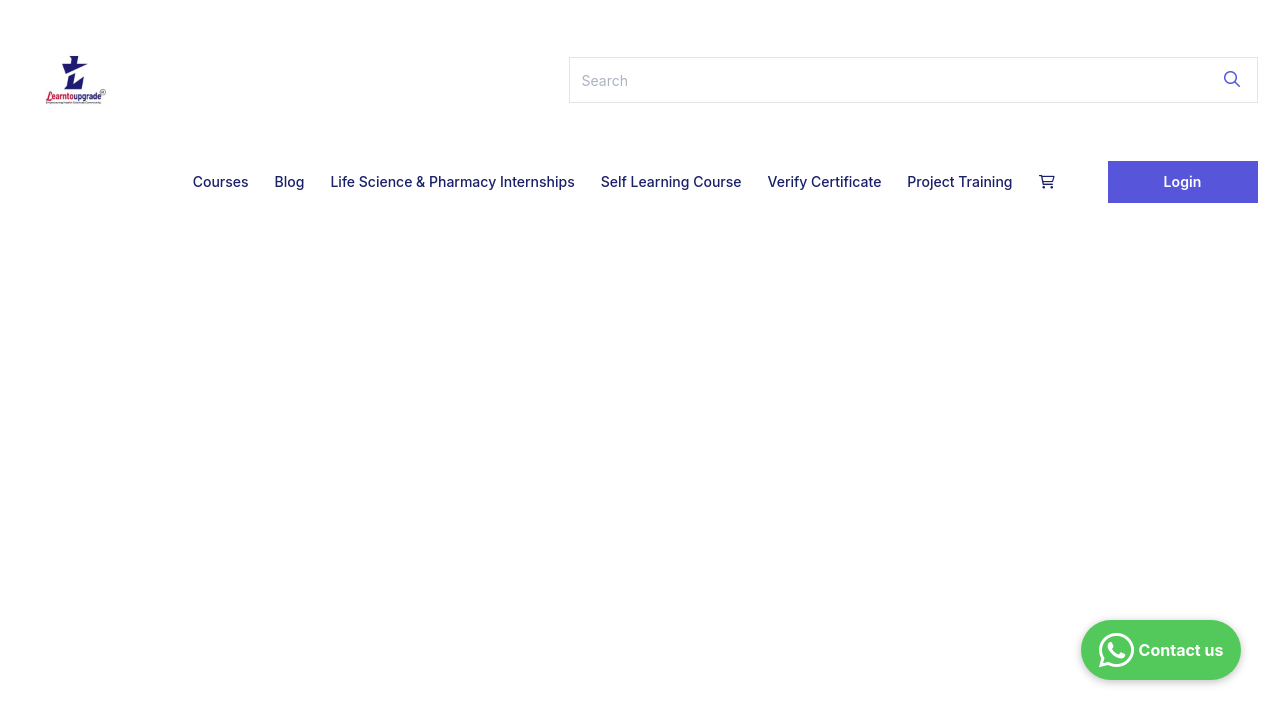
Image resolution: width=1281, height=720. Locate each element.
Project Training (959, 181)
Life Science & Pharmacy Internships (452, 181)
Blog (290, 181)
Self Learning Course (671, 181)
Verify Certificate (824, 181)
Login (1183, 181)
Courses (221, 181)
